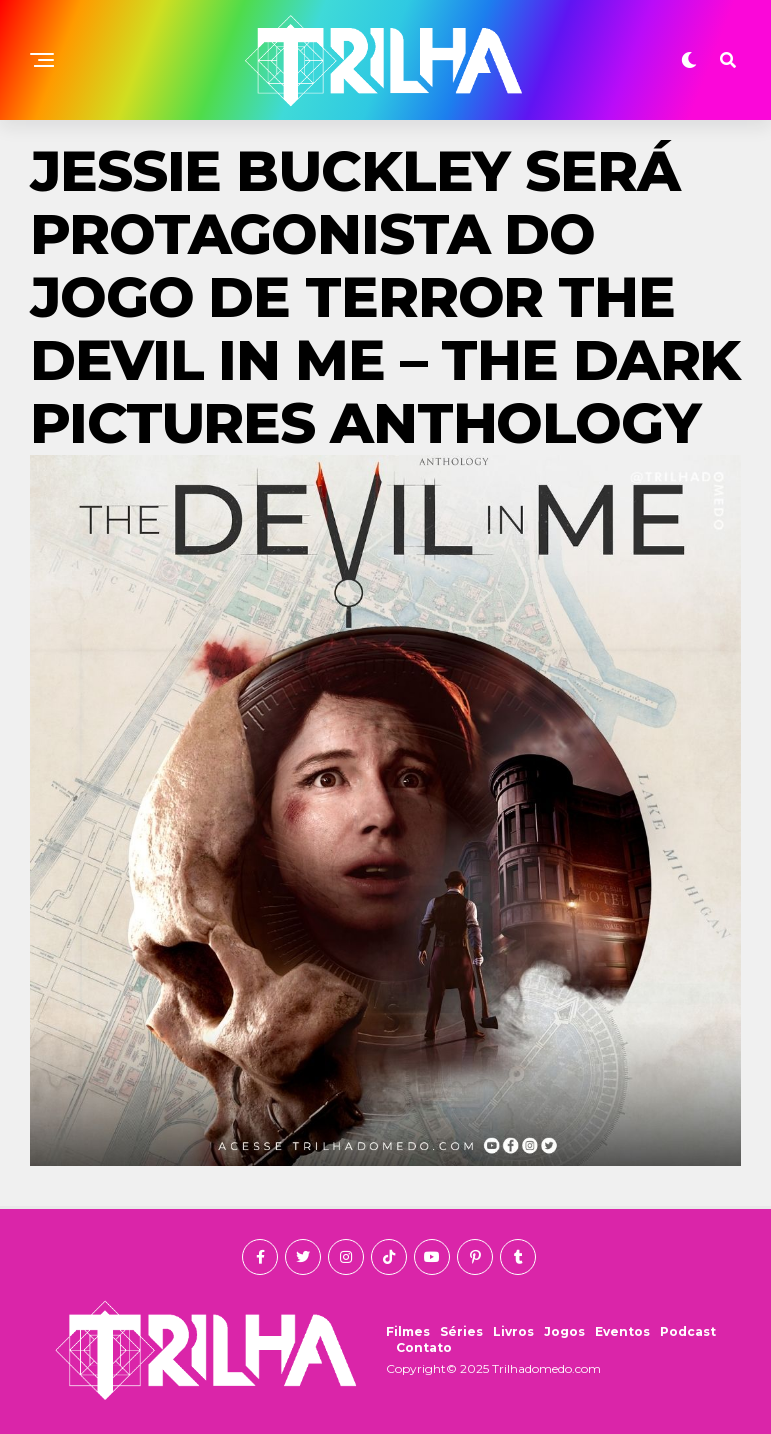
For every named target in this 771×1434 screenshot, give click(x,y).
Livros (513, 1331)
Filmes (408, 1331)
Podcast (688, 1331)
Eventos (622, 1331)
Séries (461, 1331)
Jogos (564, 1331)
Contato (424, 1347)
